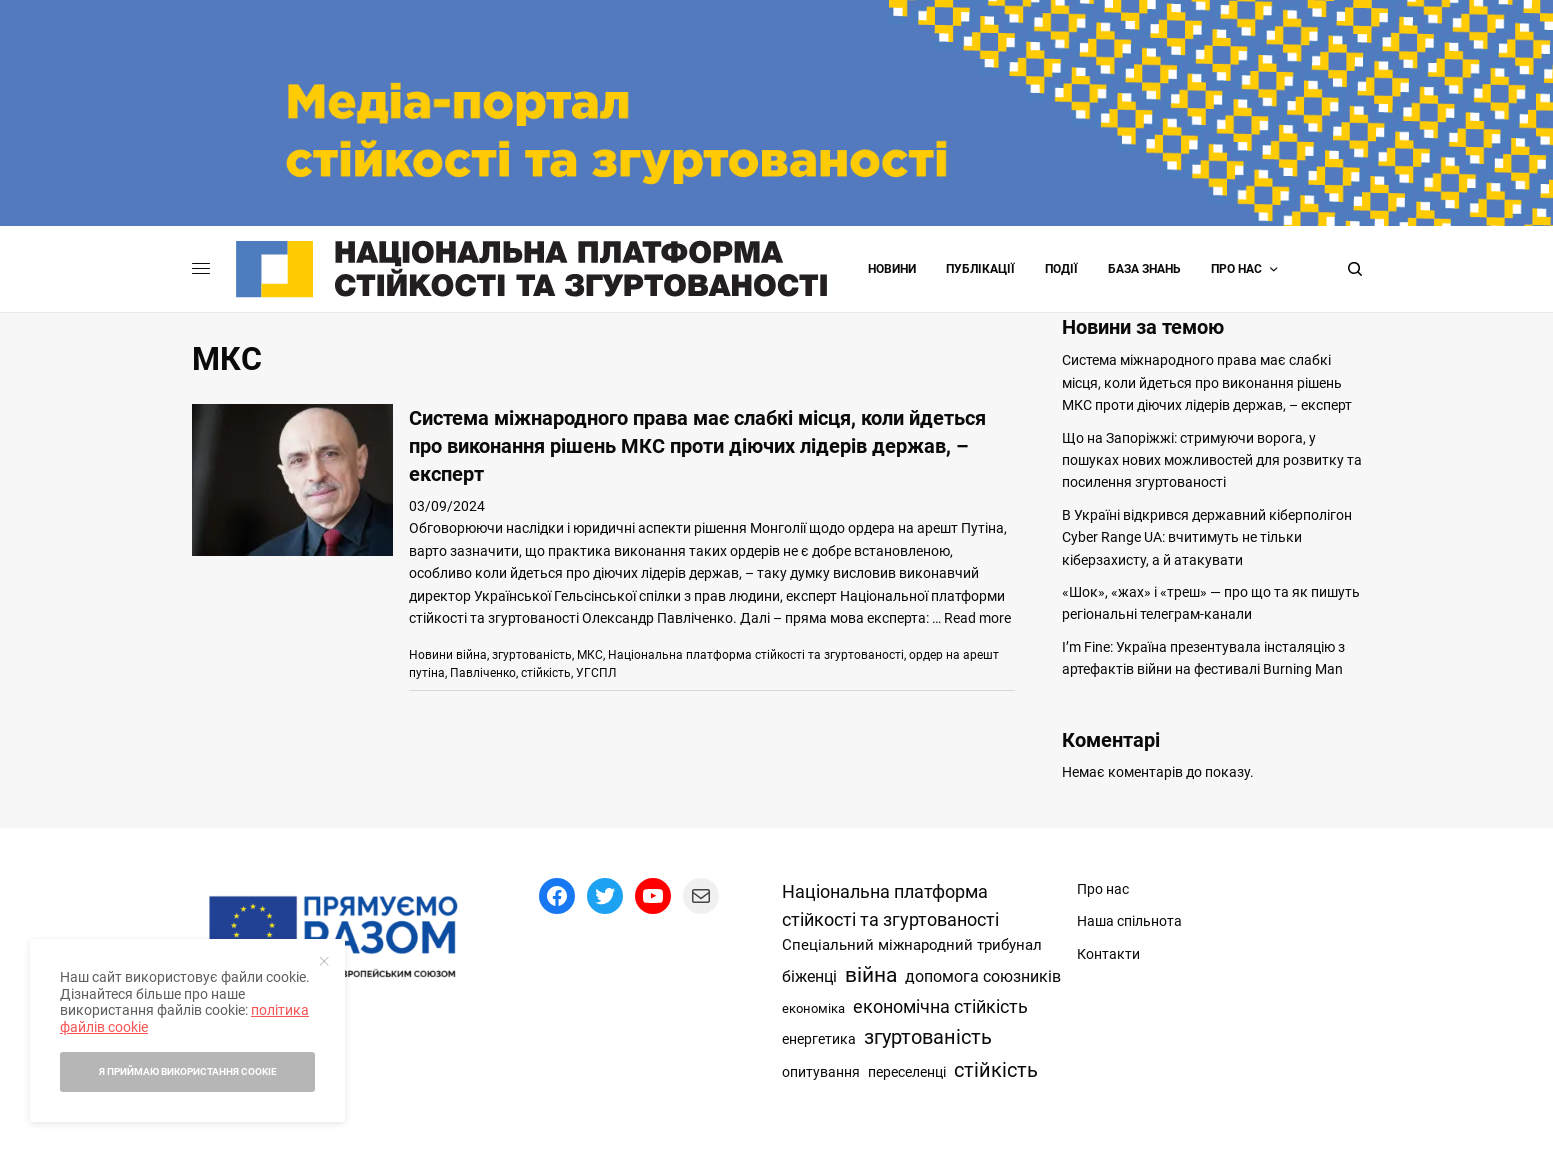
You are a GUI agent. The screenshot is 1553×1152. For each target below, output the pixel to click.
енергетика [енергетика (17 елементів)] (819, 1039)
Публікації (980, 269)
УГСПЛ (596, 673)
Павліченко (483, 673)
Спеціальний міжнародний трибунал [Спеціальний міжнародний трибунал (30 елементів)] (912, 945)
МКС (590, 655)
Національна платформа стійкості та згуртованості (756, 655)
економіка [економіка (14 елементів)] (813, 1008)
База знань (1144, 269)
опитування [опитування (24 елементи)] (821, 1072)
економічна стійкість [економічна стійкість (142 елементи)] (940, 1006)
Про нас (1236, 269)
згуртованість (532, 655)
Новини (892, 269)
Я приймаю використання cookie (188, 1071)
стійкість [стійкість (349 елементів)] (996, 1070)
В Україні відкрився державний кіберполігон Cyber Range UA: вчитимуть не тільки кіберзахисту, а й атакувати (1207, 537)
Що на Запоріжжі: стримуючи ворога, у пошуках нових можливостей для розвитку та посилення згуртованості (1212, 460)
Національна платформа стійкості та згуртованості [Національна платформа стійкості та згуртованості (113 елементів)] (890, 906)
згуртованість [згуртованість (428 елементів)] (928, 1037)
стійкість (546, 673)
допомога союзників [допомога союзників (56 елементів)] (983, 976)
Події (1061, 269)
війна (471, 655)
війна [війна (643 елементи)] (871, 974)
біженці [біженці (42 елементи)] (809, 977)
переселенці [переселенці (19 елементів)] (907, 1072)
